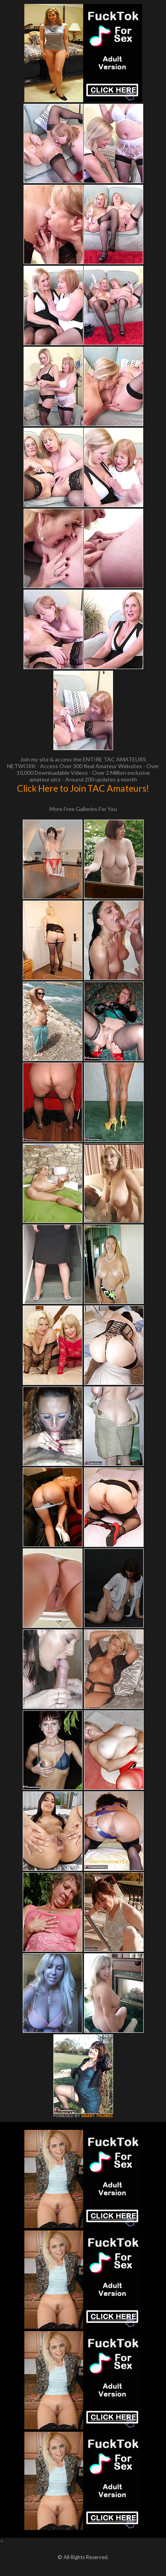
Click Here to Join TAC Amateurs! (83, 788)
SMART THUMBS (97, 2116)
